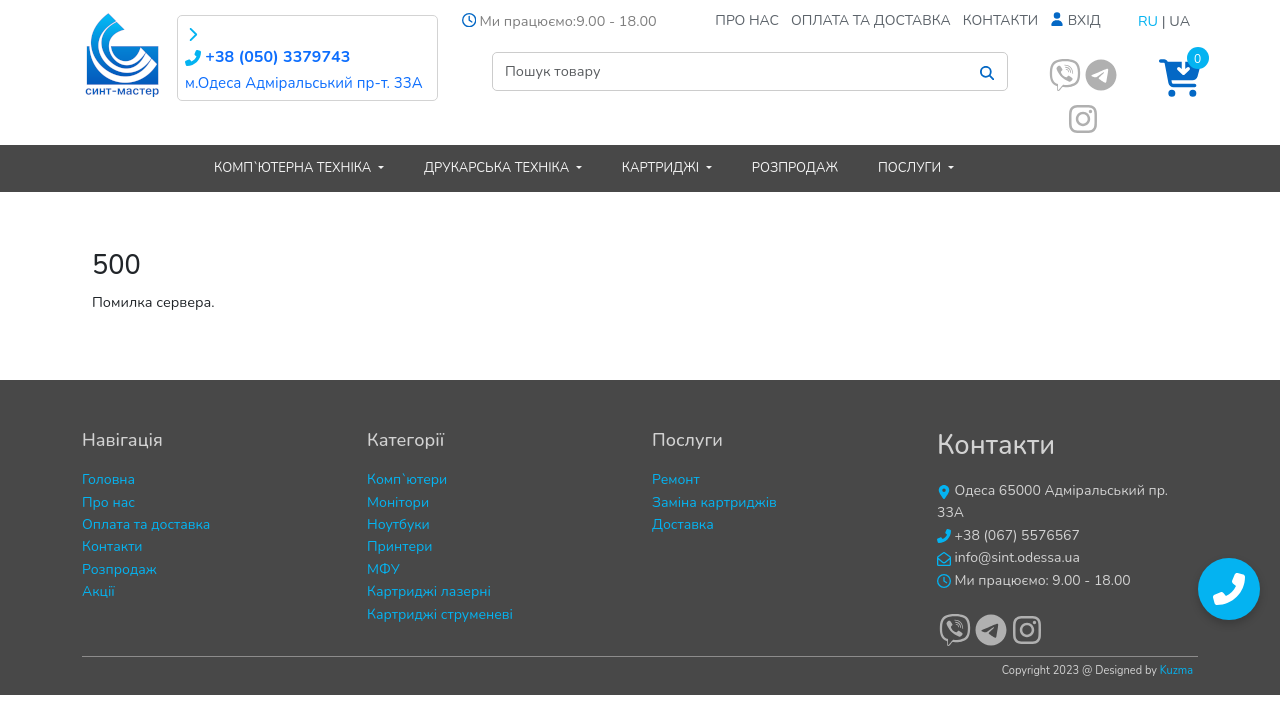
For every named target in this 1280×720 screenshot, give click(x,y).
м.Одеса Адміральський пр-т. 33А (304, 83)
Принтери (400, 546)
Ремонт (676, 479)
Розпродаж (795, 168)
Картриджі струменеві (440, 614)
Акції (98, 591)
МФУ (383, 569)
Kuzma (1176, 670)
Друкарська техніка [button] (498, 168)
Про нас (747, 20)
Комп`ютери (407, 479)
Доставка (683, 524)
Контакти (1001, 20)
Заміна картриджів (714, 502)
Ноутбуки (398, 524)
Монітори (398, 502)
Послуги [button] (911, 168)
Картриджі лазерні (429, 591)
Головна (108, 479)
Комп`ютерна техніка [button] (294, 168)
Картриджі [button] (662, 168)
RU (1148, 21)
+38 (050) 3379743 (267, 57)
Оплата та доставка (871, 20)
